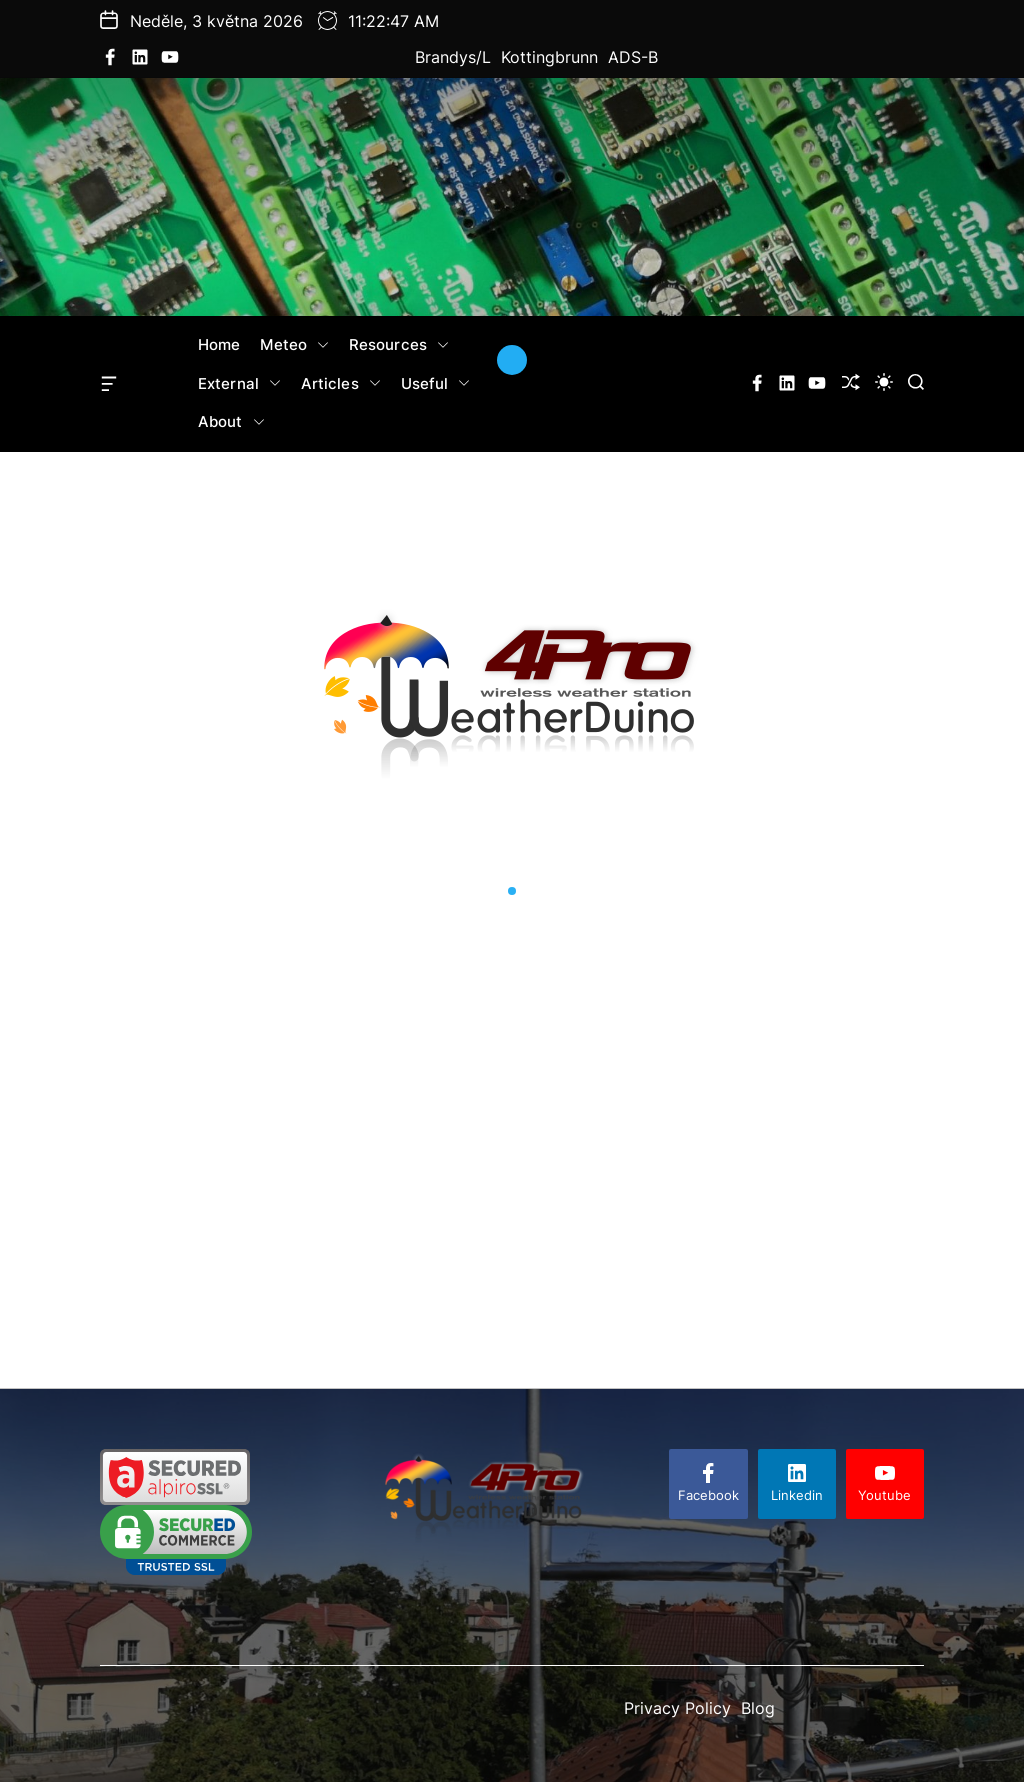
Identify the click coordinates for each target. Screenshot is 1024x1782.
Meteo (294, 345)
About (231, 422)
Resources (399, 345)
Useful (436, 384)
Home (219, 344)
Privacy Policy (677, 1708)
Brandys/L (453, 57)
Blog (758, 1708)
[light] (884, 382)
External (239, 384)
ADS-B (633, 57)
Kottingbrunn (549, 57)
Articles (341, 384)
